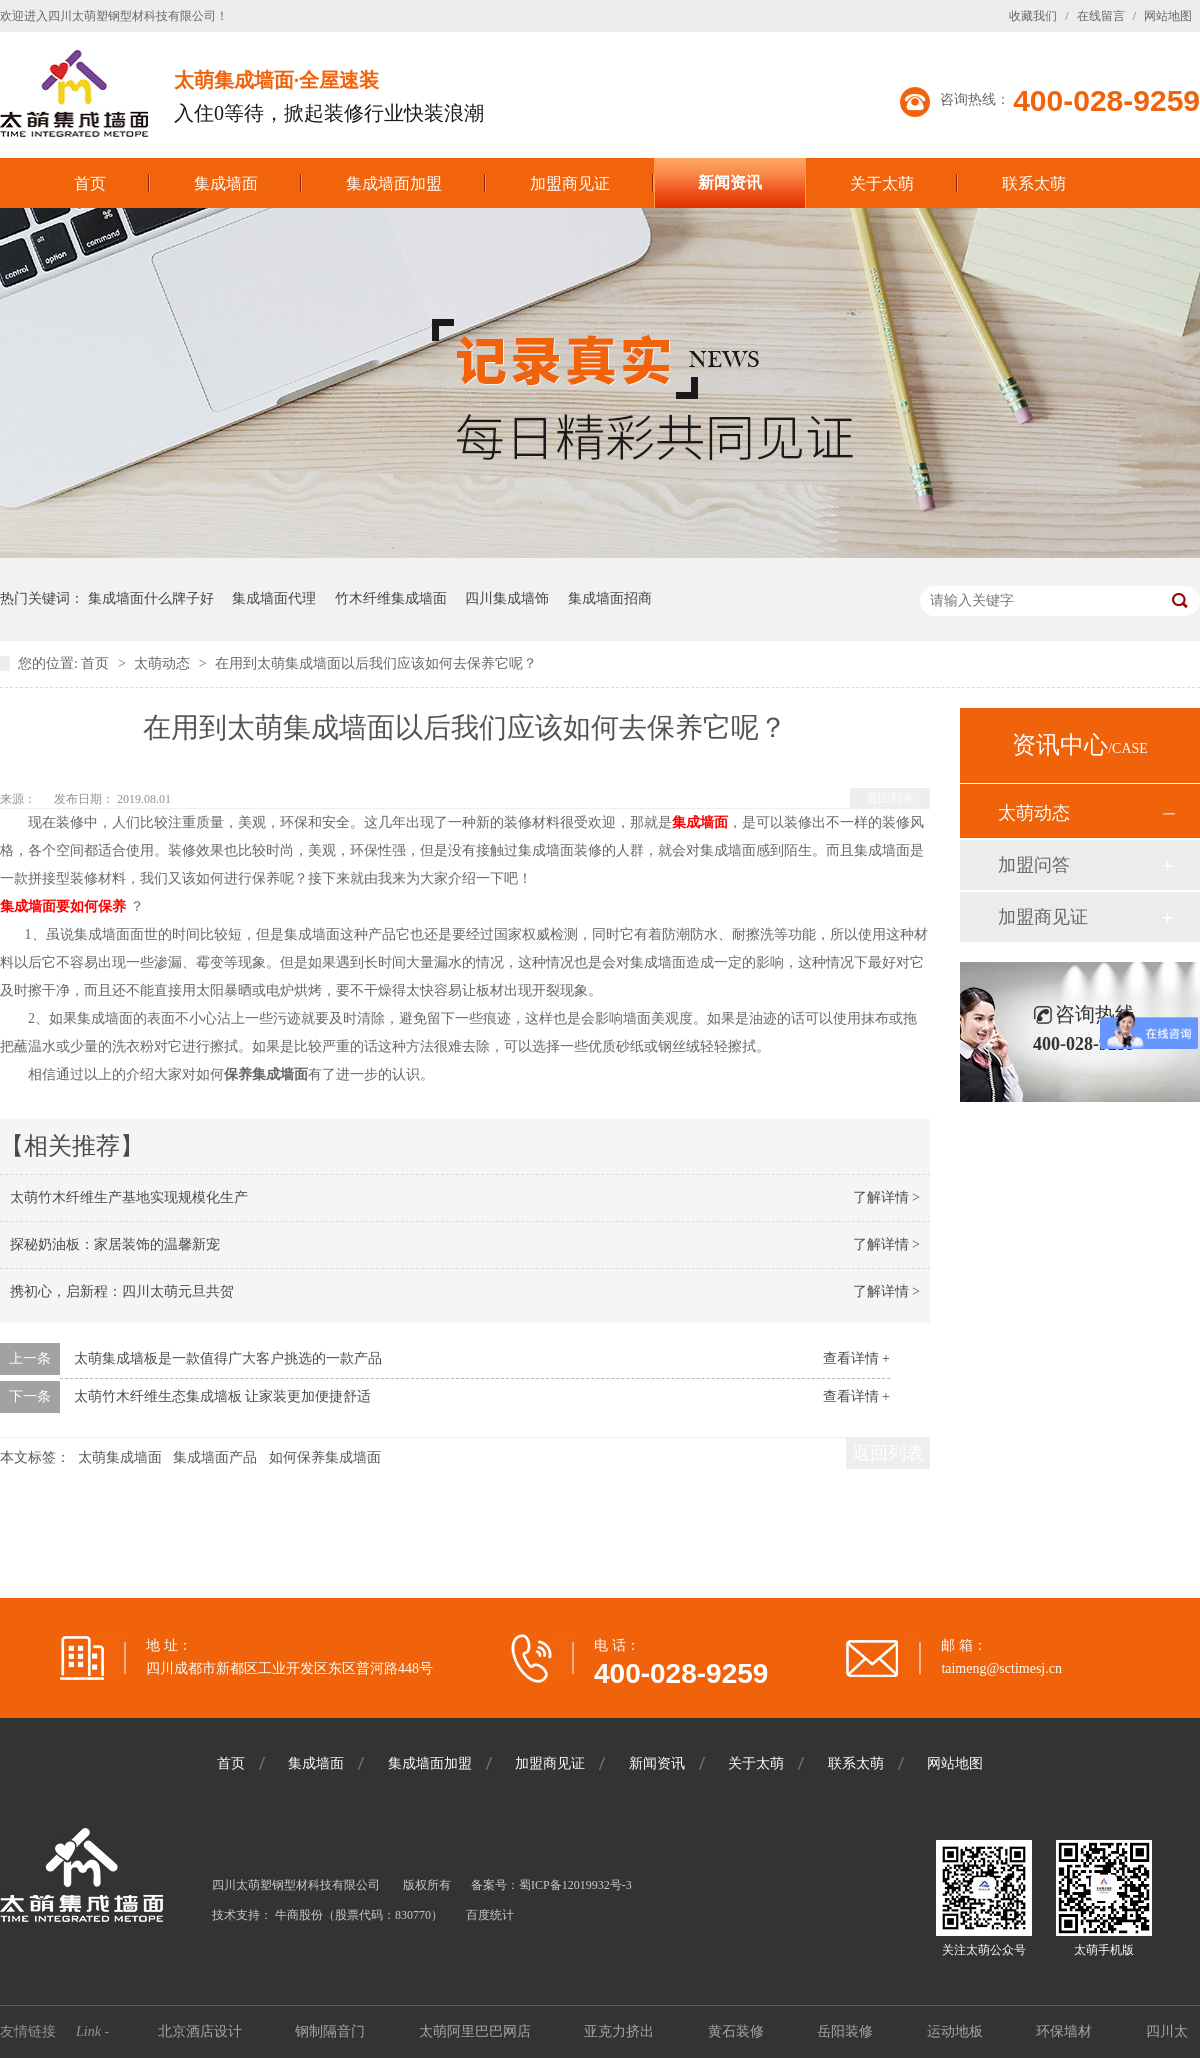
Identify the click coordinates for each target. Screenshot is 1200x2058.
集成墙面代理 (274, 598)
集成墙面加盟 (394, 183)
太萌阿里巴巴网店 (477, 2031)
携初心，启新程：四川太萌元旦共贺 (122, 1291)
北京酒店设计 (202, 2031)
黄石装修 (738, 2031)
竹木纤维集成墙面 (391, 598)
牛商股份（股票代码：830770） (359, 1915)
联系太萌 (1034, 183)
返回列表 (890, 798)
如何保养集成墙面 (325, 1457)
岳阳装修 (847, 2031)
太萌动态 (164, 663)
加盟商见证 (570, 183)
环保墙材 (1066, 2031)
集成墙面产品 (215, 1457)
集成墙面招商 (610, 598)
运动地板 (957, 2031)
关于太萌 (882, 183)
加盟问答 (1034, 865)
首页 (90, 183)
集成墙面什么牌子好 (151, 598)
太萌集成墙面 (120, 1457)
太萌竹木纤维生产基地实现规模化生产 (129, 1197)
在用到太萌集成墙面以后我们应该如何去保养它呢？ (376, 663)
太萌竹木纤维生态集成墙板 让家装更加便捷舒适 (223, 1396)
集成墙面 (226, 183)
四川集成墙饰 (507, 598)
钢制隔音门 (332, 2031)
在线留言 (1101, 16)
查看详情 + (856, 1358)
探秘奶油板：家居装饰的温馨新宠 (115, 1244)
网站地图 (1168, 16)
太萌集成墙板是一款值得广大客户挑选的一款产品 (228, 1358)
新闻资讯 (730, 182)
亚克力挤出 (621, 2031)
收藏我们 (1033, 16)
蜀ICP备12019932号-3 (575, 1885)
